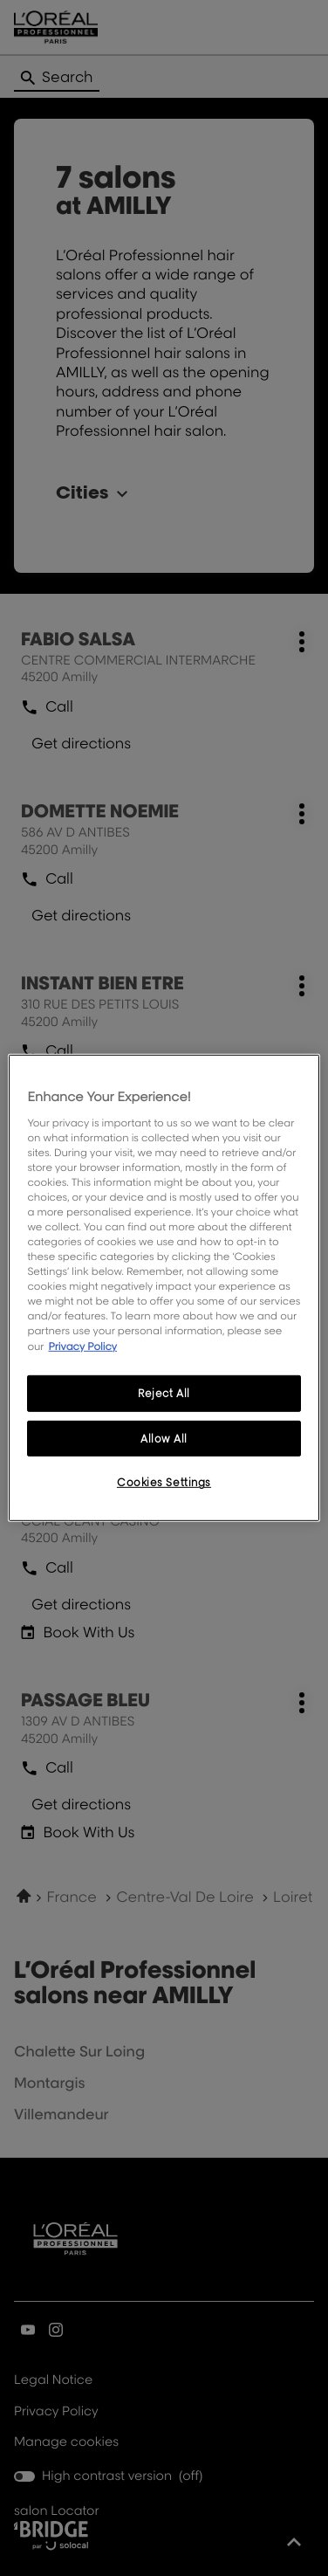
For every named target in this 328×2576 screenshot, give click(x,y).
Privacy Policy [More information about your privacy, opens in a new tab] (82, 1345)
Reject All (164, 1392)
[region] (163, 1288)
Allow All (164, 1437)
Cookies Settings (164, 1482)
